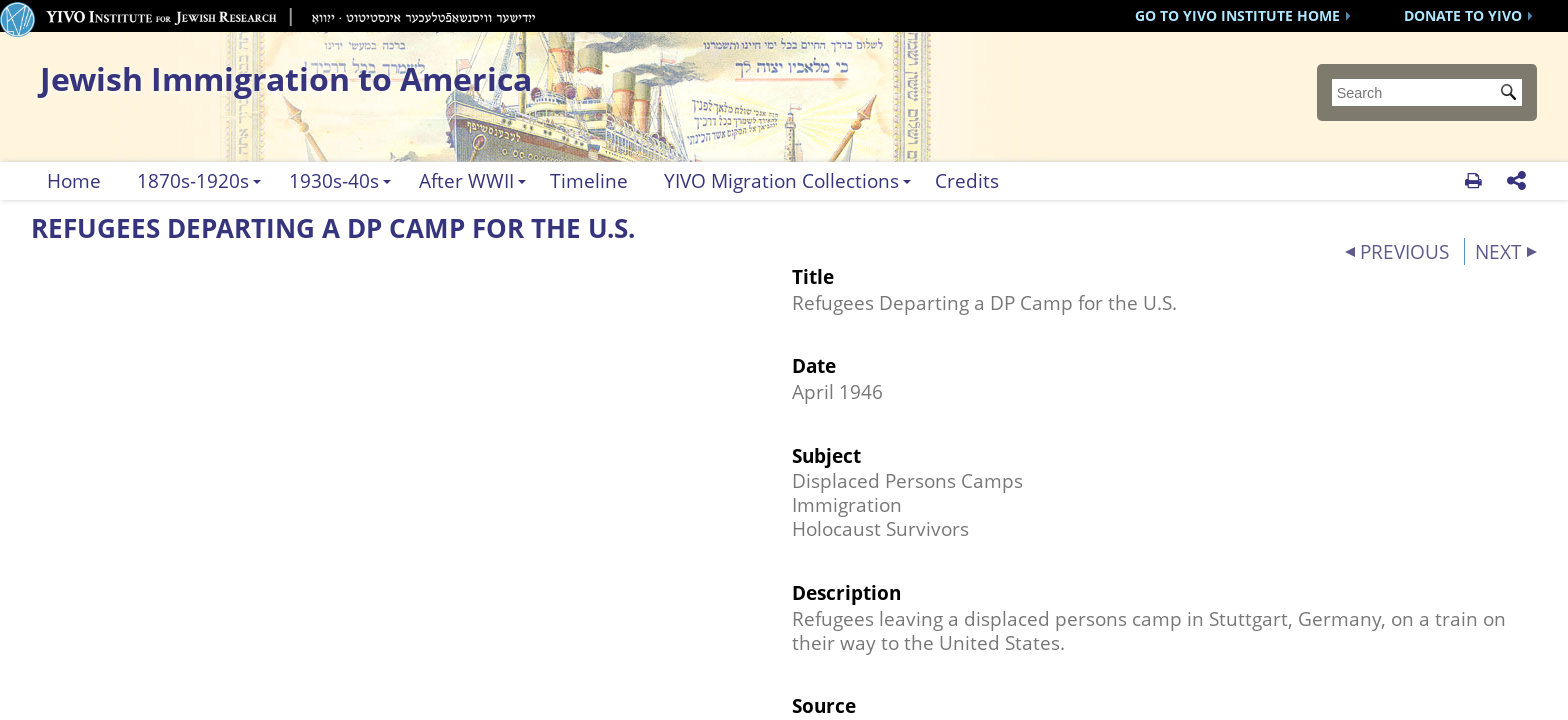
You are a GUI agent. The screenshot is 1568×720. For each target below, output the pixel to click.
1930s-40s (334, 180)
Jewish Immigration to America (286, 78)
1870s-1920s (193, 180)
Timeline (589, 180)
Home (74, 180)
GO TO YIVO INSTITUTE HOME (1237, 15)
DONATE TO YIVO (1463, 15)
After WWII (466, 180)
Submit (1512, 94)
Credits (967, 180)
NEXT (1498, 251)
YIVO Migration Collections (781, 180)
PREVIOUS (1404, 251)
